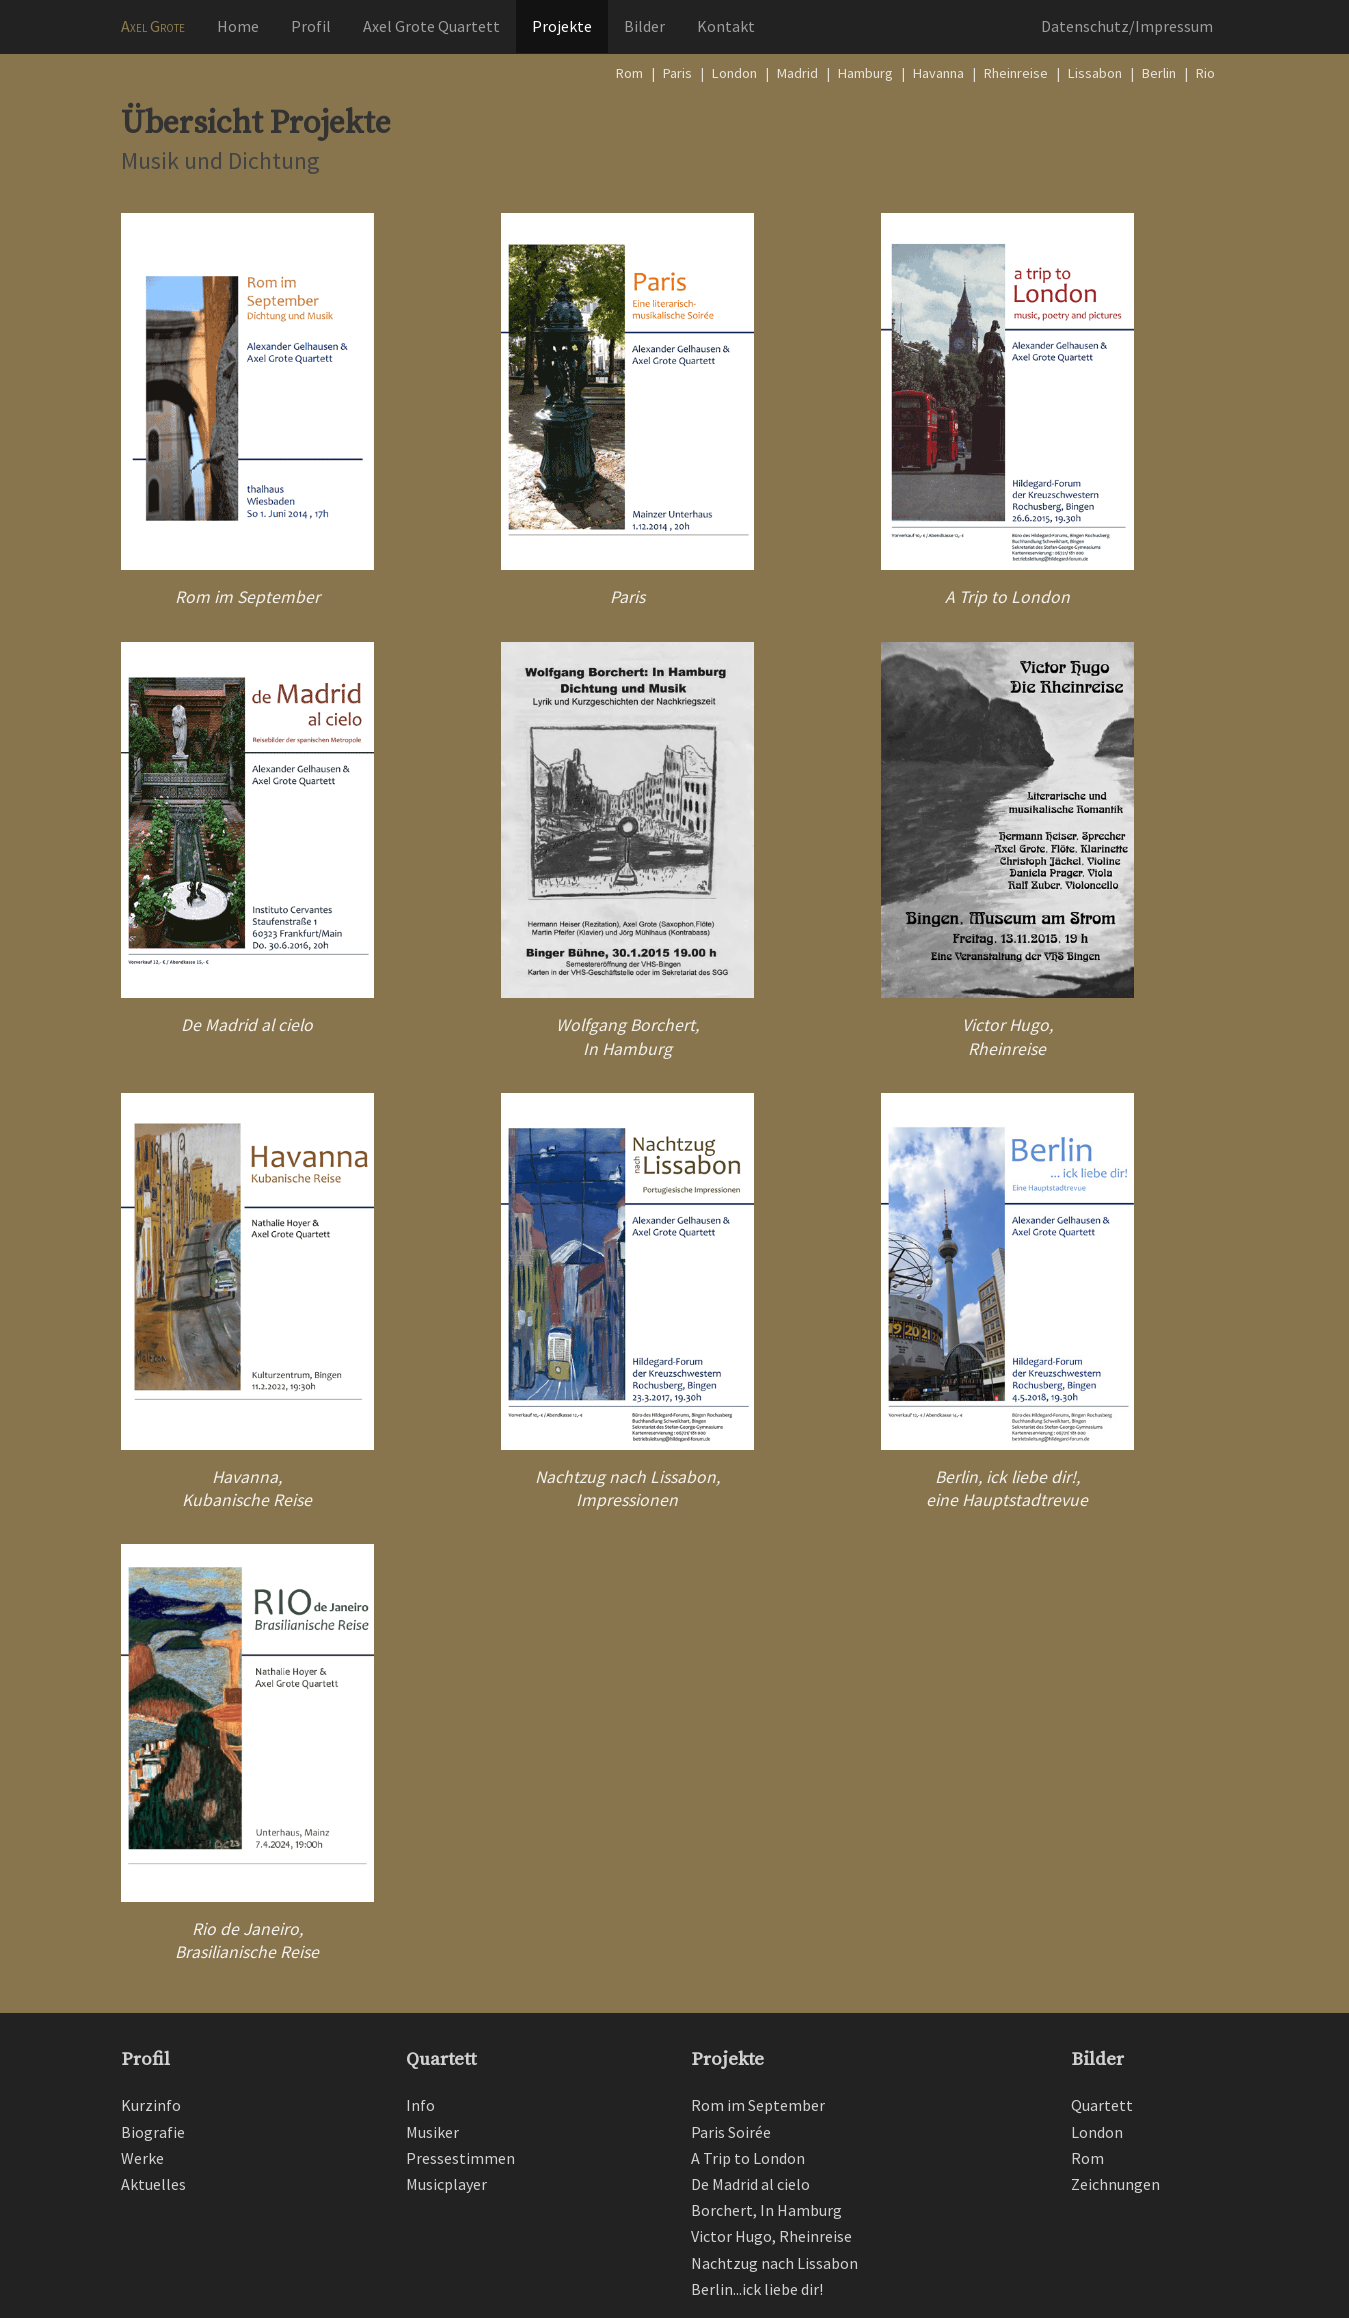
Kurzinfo (151, 2105)
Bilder (644, 26)
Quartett (441, 2059)
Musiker (432, 2132)
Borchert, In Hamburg (766, 2210)
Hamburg (865, 73)
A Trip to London (1007, 597)
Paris (677, 73)
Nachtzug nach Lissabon (774, 2263)
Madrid (797, 73)
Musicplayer (446, 2184)
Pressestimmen (460, 2158)
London (734, 73)
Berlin (1159, 73)
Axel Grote (153, 26)
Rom (629, 73)
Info (420, 2105)
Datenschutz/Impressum (1127, 26)
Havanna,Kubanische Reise (247, 1488)
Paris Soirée (731, 2132)
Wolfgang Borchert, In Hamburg (627, 1036)
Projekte (562, 26)
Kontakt (726, 26)
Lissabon (1095, 73)
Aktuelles (153, 2184)
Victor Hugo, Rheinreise (1007, 1036)
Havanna (938, 73)
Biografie (153, 2132)
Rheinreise (1016, 73)
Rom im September (247, 597)
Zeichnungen (1115, 2184)
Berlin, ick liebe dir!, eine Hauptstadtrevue (1007, 1488)
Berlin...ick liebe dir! (757, 2289)
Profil (311, 26)
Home (238, 26)
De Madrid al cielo (247, 1025)
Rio (1205, 73)
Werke (142, 2158)
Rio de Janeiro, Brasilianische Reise (247, 1940)
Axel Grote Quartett (431, 26)
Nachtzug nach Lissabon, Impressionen (627, 1488)
